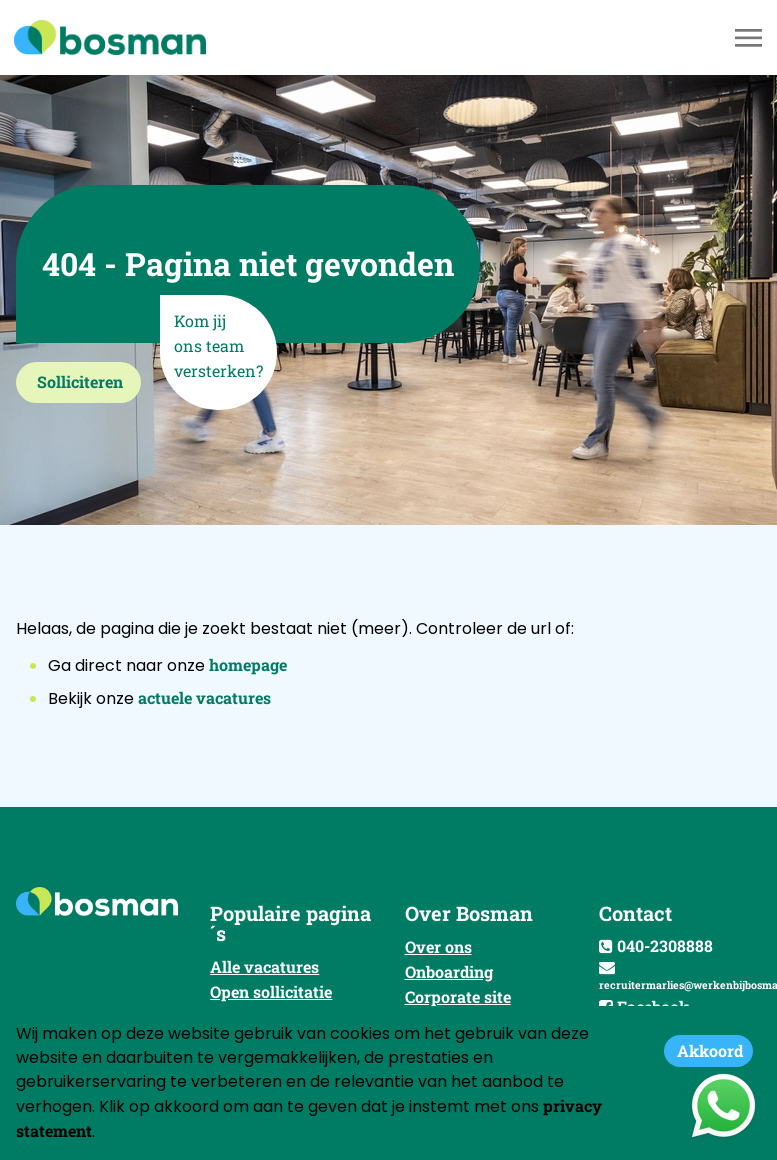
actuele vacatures (204, 697)
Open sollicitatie (271, 991)
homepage (248, 664)
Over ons (438, 946)
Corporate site (458, 996)
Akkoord (710, 1050)
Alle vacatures (264, 966)
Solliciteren (80, 381)
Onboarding (449, 971)
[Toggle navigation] (750, 38)
